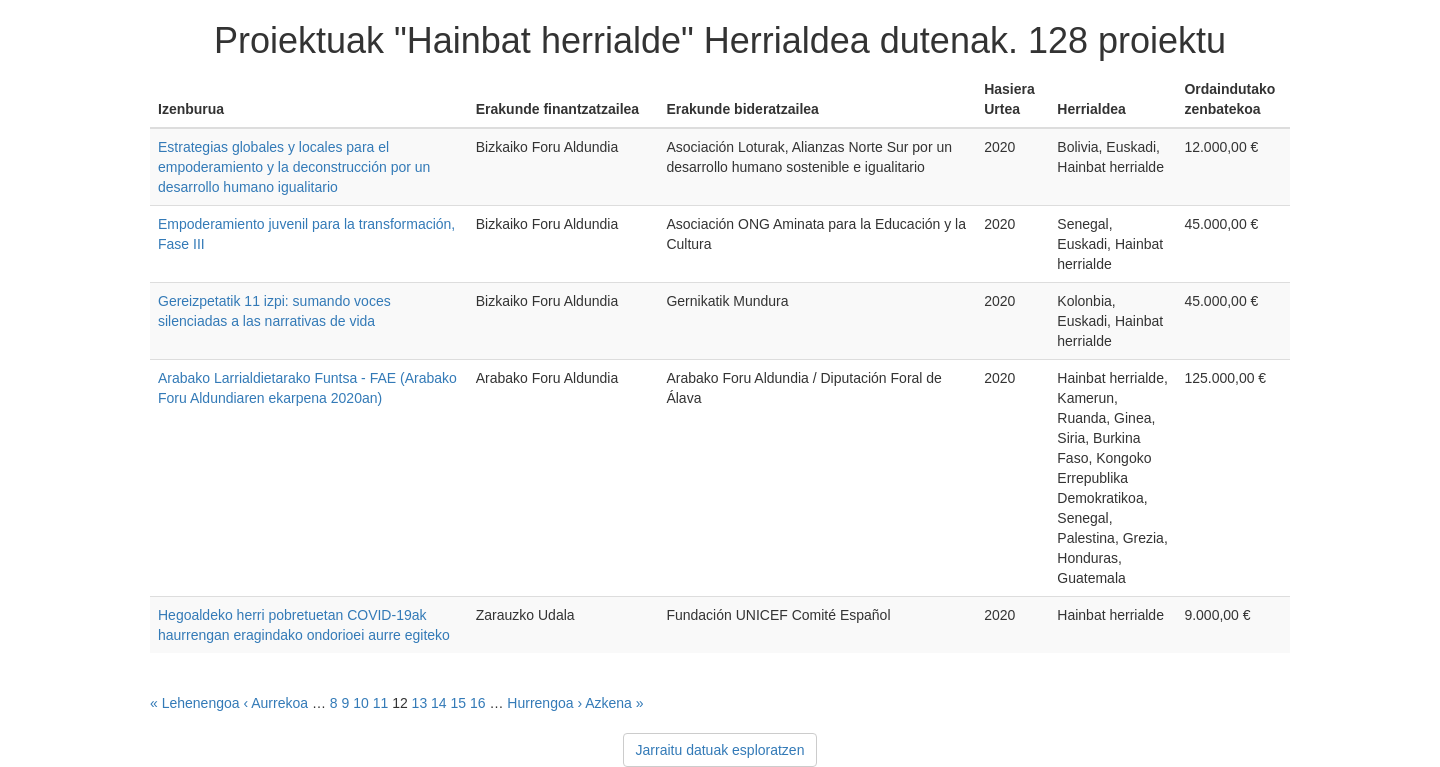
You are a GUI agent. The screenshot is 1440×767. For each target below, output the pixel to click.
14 (439, 703)
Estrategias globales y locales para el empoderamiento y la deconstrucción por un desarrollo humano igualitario (294, 167)
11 (381, 703)
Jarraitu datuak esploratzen (720, 750)
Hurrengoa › (544, 703)
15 (459, 703)
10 (361, 703)
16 (478, 703)
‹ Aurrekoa (275, 703)
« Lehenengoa (195, 703)
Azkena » (614, 703)
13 (420, 703)
